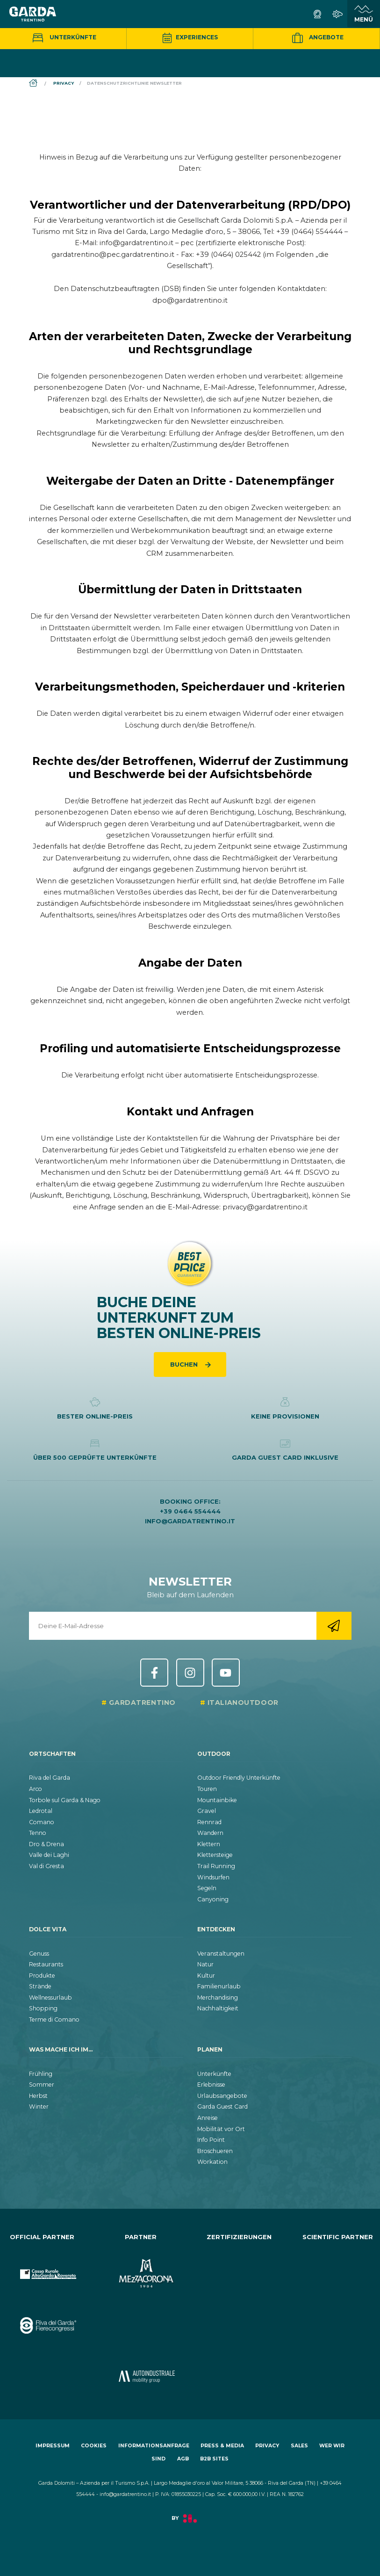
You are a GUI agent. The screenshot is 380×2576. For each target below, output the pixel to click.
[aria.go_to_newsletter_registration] (333, 1626)
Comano (41, 1822)
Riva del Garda (49, 1777)
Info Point (211, 2139)
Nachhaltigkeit (217, 2008)
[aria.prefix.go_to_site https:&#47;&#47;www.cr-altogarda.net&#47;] (42, 2266)
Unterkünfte (63, 37)
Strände (40, 1986)
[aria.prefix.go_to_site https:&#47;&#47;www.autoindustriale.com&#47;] (141, 2369)
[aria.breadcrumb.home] (34, 83)
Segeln (206, 1888)
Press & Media (222, 2446)
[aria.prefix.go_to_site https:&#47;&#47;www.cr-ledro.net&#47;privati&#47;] (42, 2369)
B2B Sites (214, 2459)
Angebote (316, 38)
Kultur (206, 1975)
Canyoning (213, 1899)
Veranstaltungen (220, 1953)
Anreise (207, 2117)
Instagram (190, 1673)
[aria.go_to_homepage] (32, 14)
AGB (183, 2459)
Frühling (40, 2073)
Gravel (206, 1810)
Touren (207, 1788)
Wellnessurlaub (50, 1997)
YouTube (226, 1673)
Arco (35, 1788)
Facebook (154, 1673)
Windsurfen (213, 1877)
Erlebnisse (211, 2084)
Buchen (185, 1364)
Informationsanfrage (153, 2446)
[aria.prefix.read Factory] (189, 2523)
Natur (205, 1964)
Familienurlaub (219, 1986)
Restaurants (46, 1964)
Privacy (267, 2446)
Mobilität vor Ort (221, 2128)
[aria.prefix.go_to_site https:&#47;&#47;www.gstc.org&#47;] (239, 2266)
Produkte (42, 1975)
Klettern (208, 1844)
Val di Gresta (46, 1866)
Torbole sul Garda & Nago (64, 1800)
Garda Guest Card (222, 2106)
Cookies (94, 2446)
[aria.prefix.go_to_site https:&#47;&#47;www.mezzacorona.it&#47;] (141, 2266)
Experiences (190, 37)
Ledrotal (40, 1810)
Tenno (37, 1832)
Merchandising (217, 1997)
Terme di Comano (54, 2019)
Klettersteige (215, 1854)
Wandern (210, 1832)
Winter (39, 2106)
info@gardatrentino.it (190, 1521)
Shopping (43, 2008)
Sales (299, 2446)
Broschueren (215, 2150)
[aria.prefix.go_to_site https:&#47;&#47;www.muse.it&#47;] (337, 2266)
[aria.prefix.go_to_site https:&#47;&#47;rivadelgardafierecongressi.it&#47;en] (42, 2317)
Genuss (39, 1953)
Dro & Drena (46, 1844)
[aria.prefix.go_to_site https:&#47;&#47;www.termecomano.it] (141, 2317)
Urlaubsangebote (222, 2095)
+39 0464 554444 (190, 1511)
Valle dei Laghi (49, 1854)
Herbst (38, 2095)
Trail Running (216, 1866)
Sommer (41, 2084)
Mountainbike (217, 1800)
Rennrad (209, 1822)
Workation (212, 2161)
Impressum (53, 2446)
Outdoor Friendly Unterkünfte (238, 1777)
